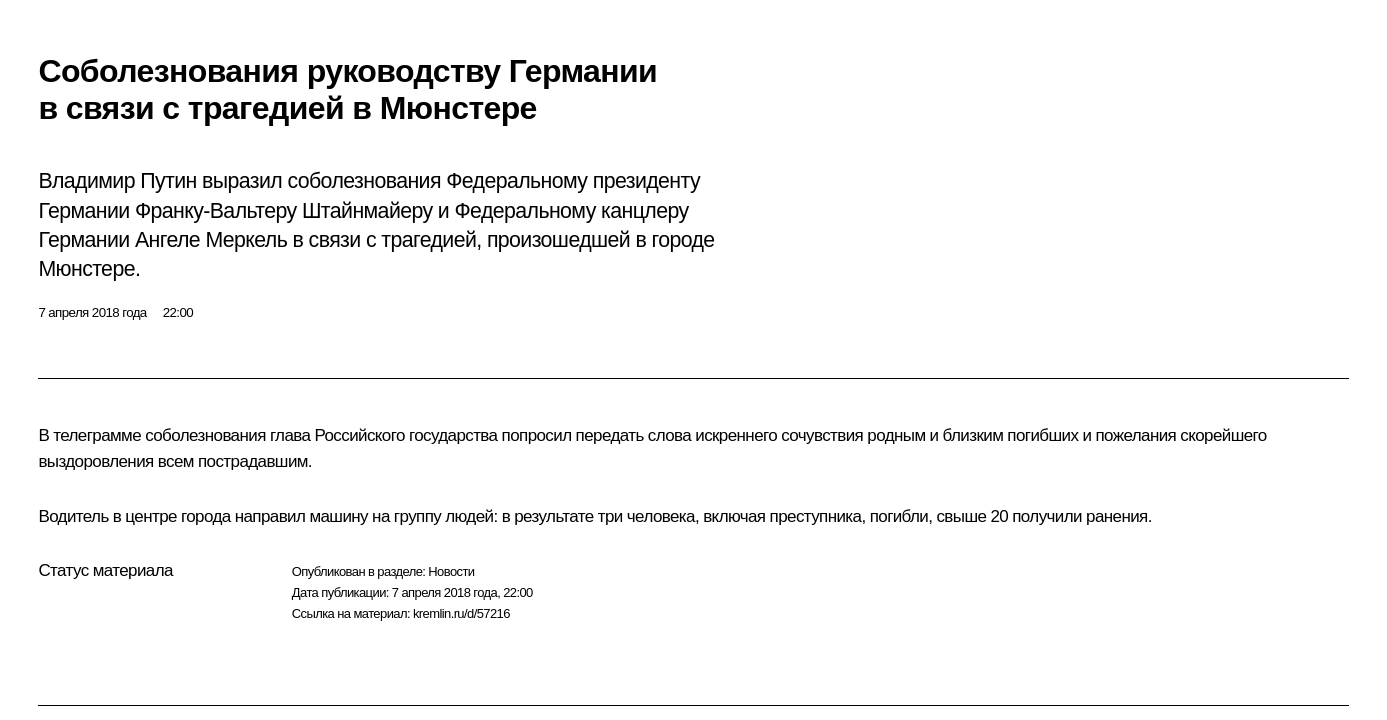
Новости (451, 571)
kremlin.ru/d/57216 (461, 613)
